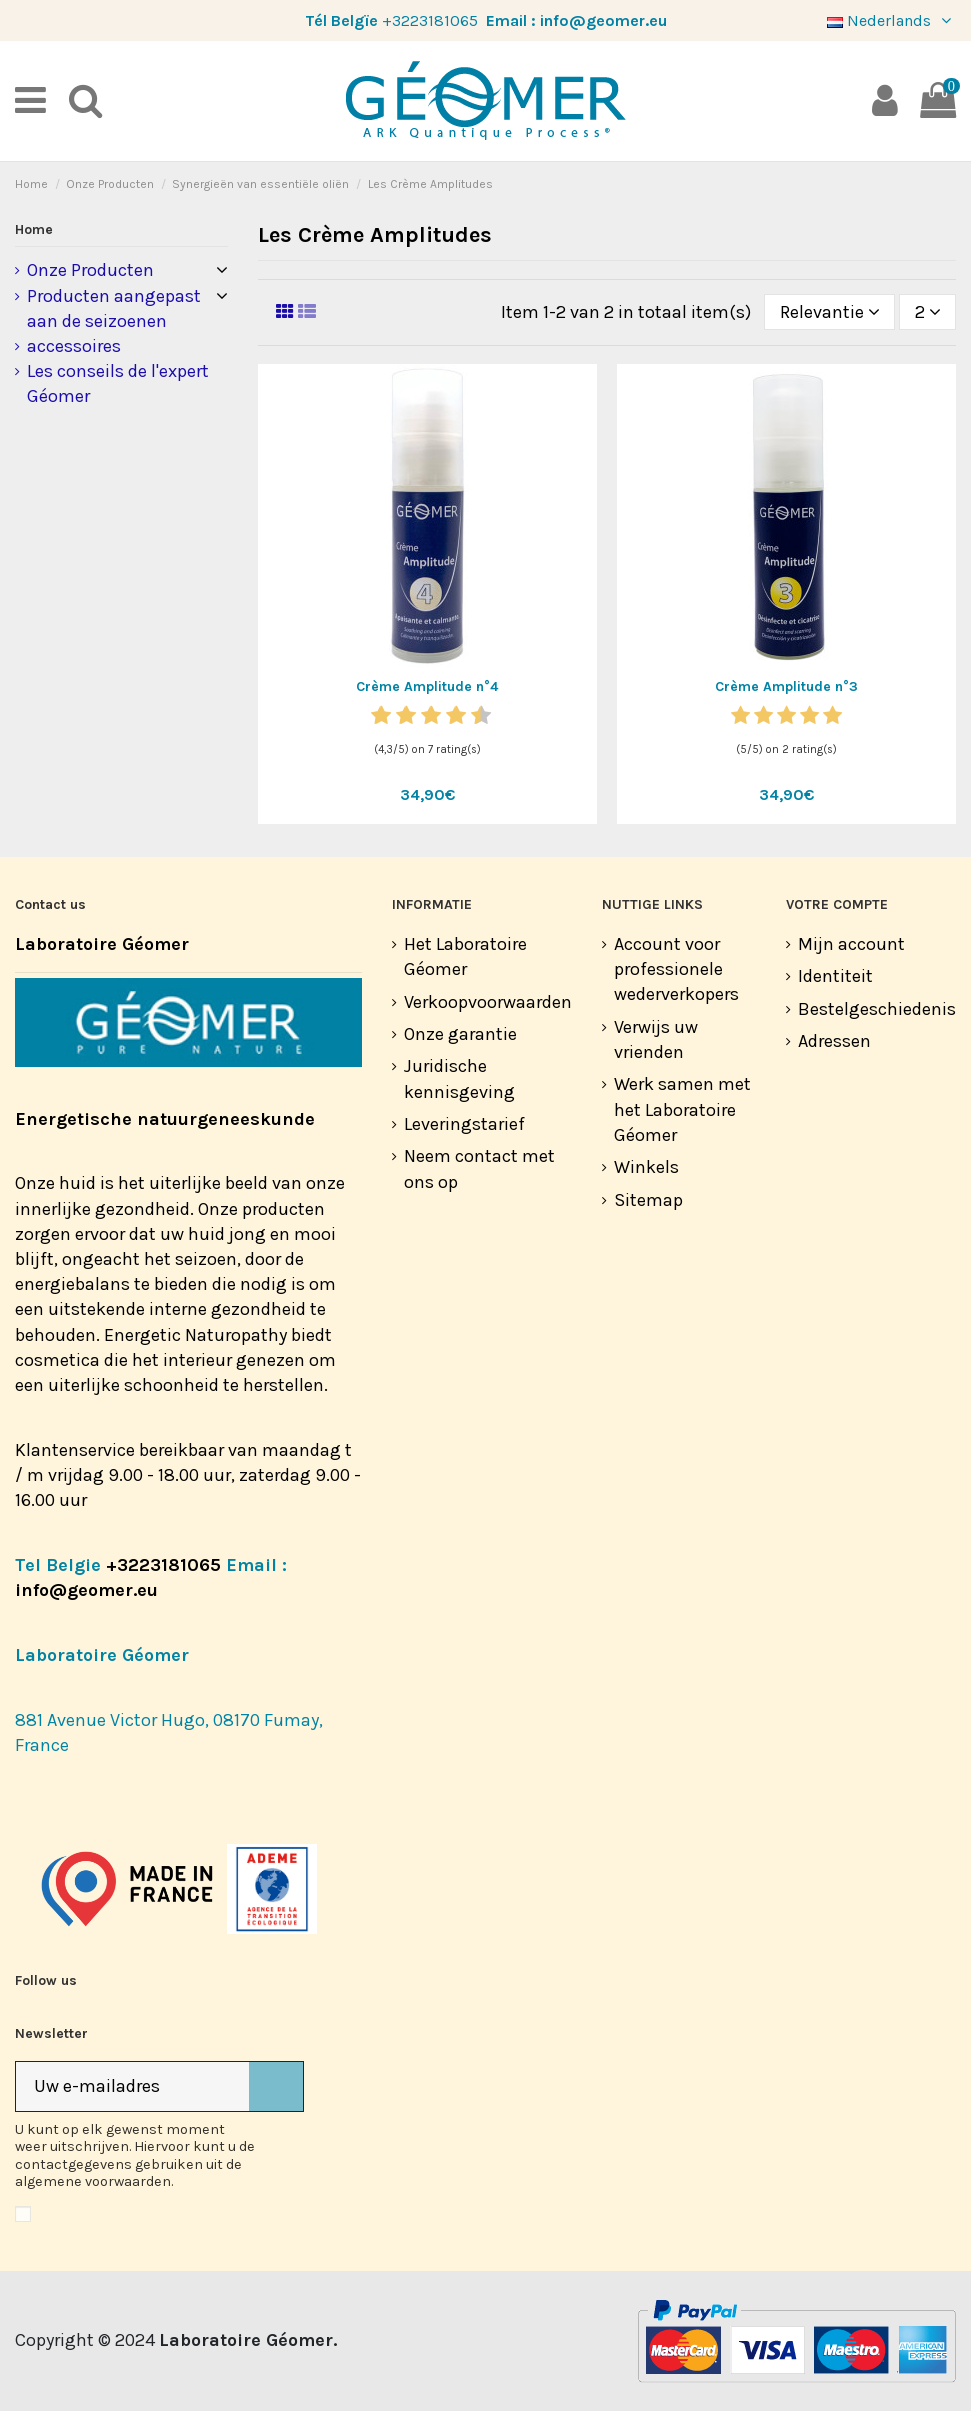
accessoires (74, 346)
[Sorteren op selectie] (829, 312)
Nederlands (891, 20)
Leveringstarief (464, 1124)
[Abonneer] (276, 2086)
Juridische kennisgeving (459, 1078)
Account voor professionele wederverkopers (676, 969)
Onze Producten (90, 270)
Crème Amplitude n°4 (427, 686)
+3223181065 (430, 20)
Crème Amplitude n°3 (786, 686)
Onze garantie (460, 1034)
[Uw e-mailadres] (132, 2086)
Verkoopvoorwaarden (488, 1002)
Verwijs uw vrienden (656, 1039)
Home (34, 229)
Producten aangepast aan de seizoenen (114, 308)
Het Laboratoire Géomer (465, 956)
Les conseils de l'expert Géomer (118, 383)
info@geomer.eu (603, 20)
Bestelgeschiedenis (877, 1009)
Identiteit (835, 976)
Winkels (646, 1167)
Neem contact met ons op (479, 1168)
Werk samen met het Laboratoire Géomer (682, 1109)
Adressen (834, 1041)
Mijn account (851, 944)
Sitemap (648, 1200)
